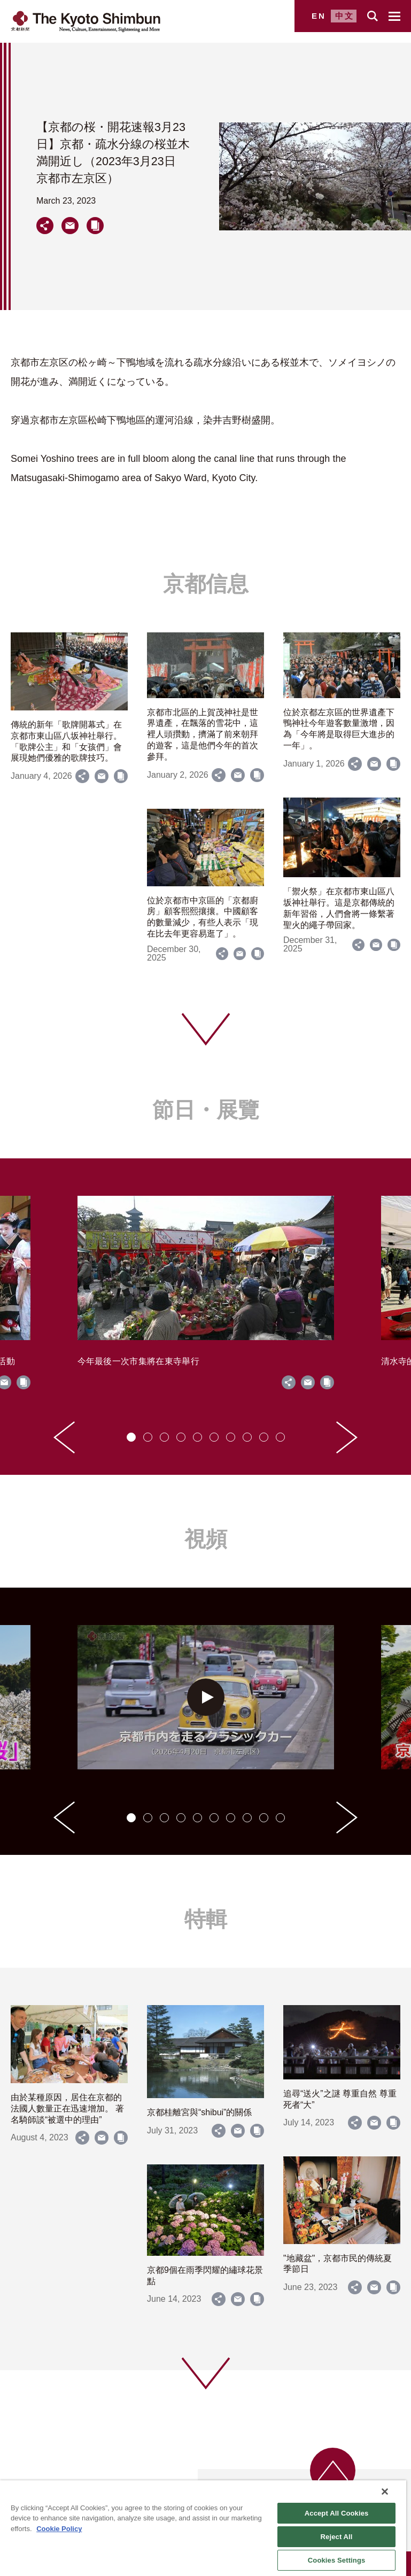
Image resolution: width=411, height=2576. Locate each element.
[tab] (131, 1437)
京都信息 (206, 583)
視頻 (205, 1539)
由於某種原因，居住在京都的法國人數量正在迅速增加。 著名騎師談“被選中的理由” (67, 2108)
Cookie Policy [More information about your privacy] (59, 2529)
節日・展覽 (205, 1109)
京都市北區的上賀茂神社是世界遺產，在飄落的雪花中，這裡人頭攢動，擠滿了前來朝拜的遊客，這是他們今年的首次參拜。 (202, 734)
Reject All (337, 2537)
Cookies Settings (337, 2560)
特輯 (205, 1919)
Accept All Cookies (337, 2513)
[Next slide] (347, 1437)
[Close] (385, 2491)
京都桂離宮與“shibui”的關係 (199, 2112)
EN (319, 15)
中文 (344, 15)
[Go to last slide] (64, 1437)
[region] (203, 2528)
